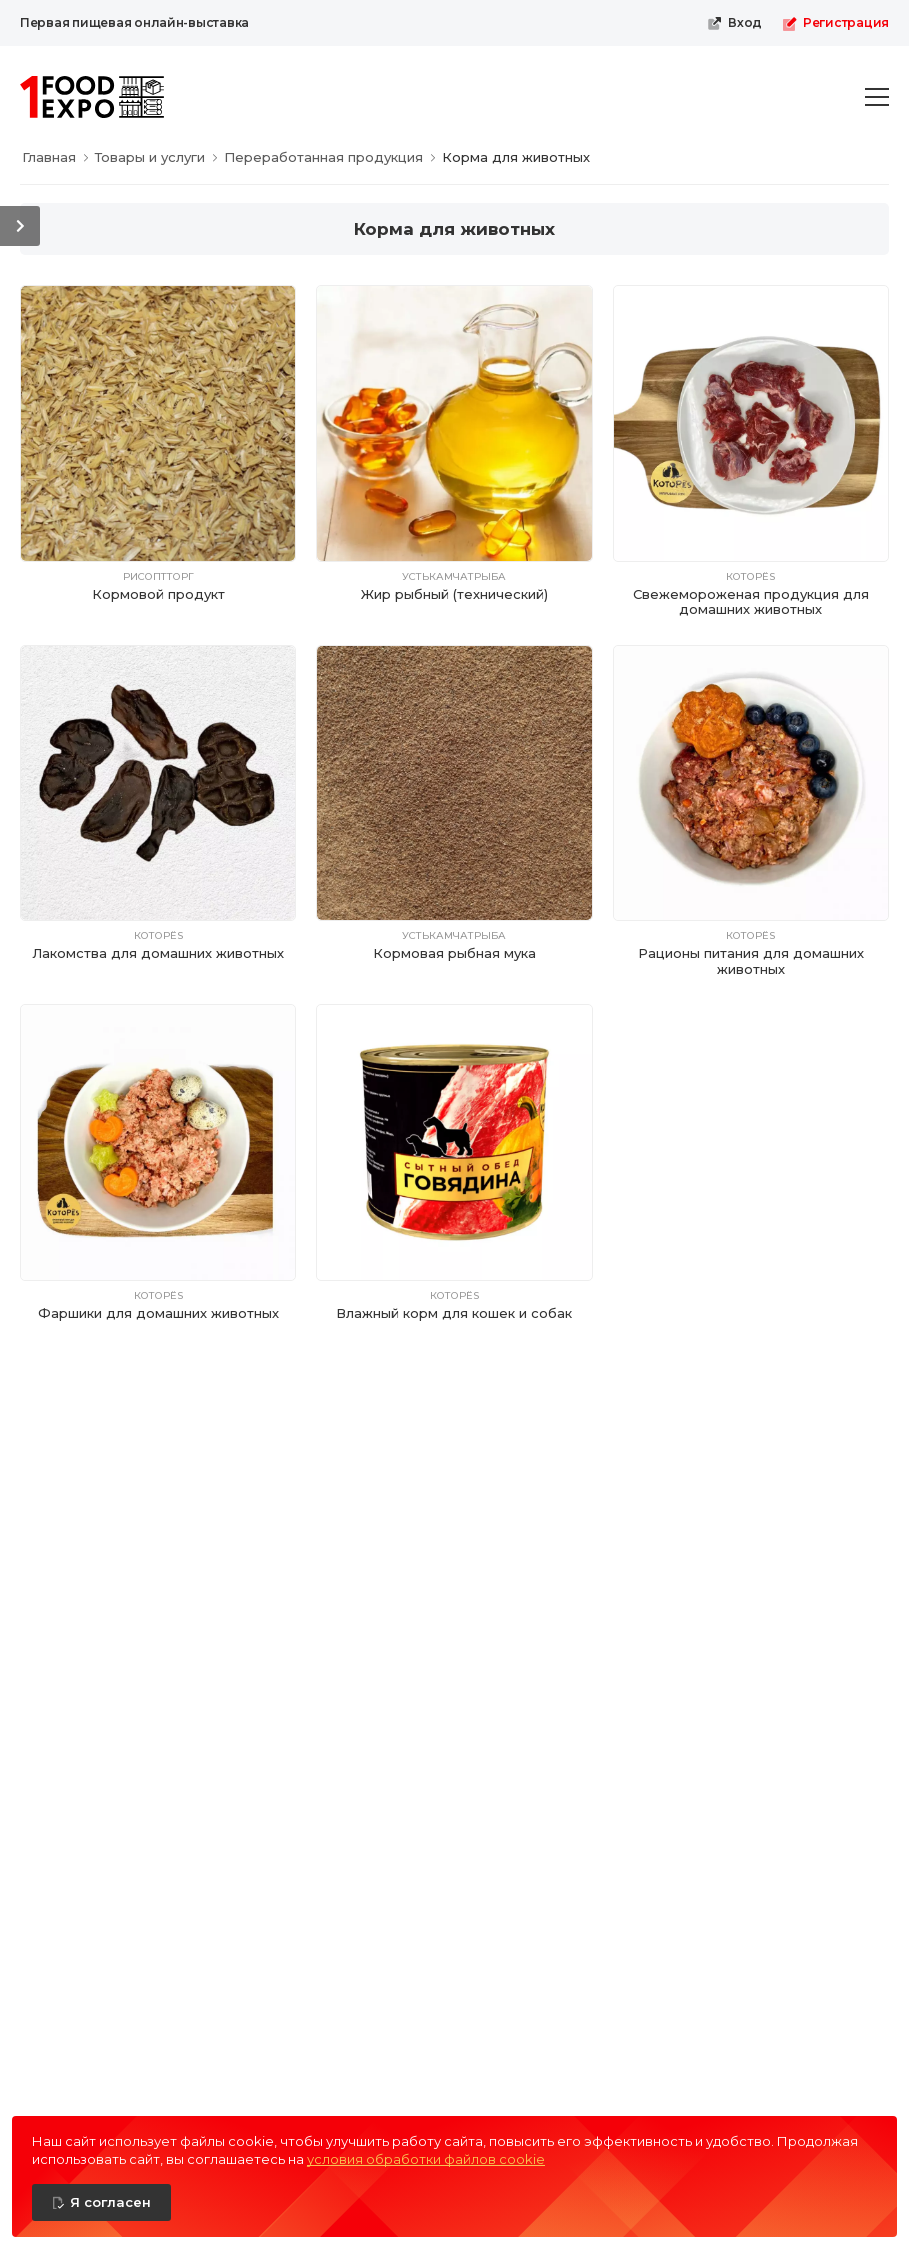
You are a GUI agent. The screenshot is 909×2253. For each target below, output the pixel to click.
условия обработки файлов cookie (426, 2159)
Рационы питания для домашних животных (751, 961)
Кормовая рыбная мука (454, 953)
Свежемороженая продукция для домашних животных (751, 602)
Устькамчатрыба (454, 577)
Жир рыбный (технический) (454, 594)
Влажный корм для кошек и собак (454, 1313)
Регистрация (835, 23)
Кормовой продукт (158, 594)
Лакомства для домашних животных (158, 953)
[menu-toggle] (877, 97)
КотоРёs (750, 577)
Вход (734, 23)
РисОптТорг (158, 577)
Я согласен (110, 2202)
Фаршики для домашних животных (158, 1313)
